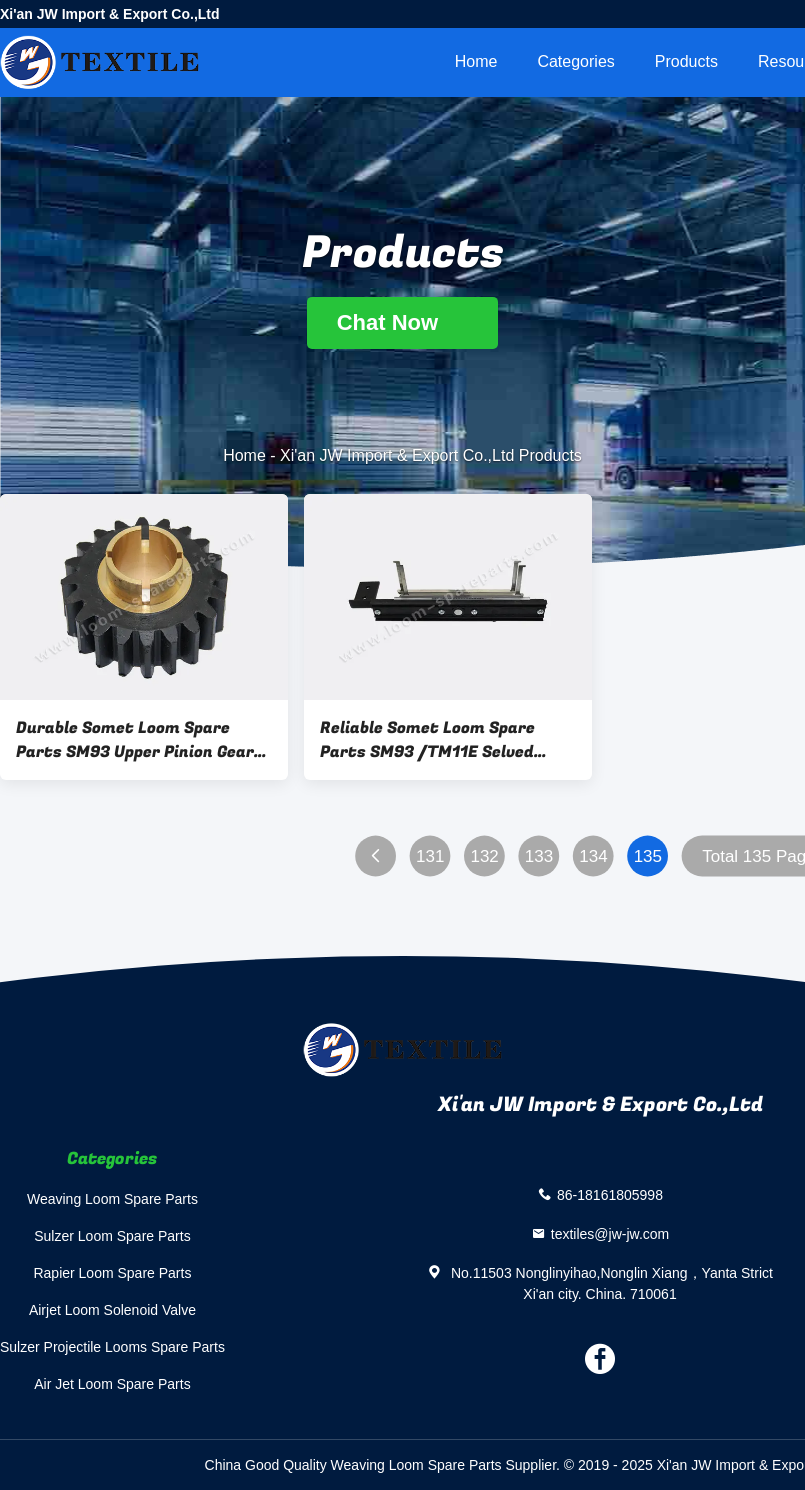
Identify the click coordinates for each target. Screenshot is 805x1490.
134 (593, 856)
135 (648, 856)
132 (484, 856)
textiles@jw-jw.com (610, 1233)
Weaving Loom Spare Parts (112, 1199)
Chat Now (403, 322)
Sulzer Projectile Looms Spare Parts (112, 1347)
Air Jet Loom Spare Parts (112, 1384)
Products (686, 61)
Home (476, 61)
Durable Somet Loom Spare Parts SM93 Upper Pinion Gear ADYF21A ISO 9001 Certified (135, 740)
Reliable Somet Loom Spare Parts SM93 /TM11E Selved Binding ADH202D (427, 740)
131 (430, 856)
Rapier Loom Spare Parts (112, 1273)
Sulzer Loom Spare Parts (112, 1236)
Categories (575, 61)
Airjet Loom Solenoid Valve (112, 1310)
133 (539, 856)
